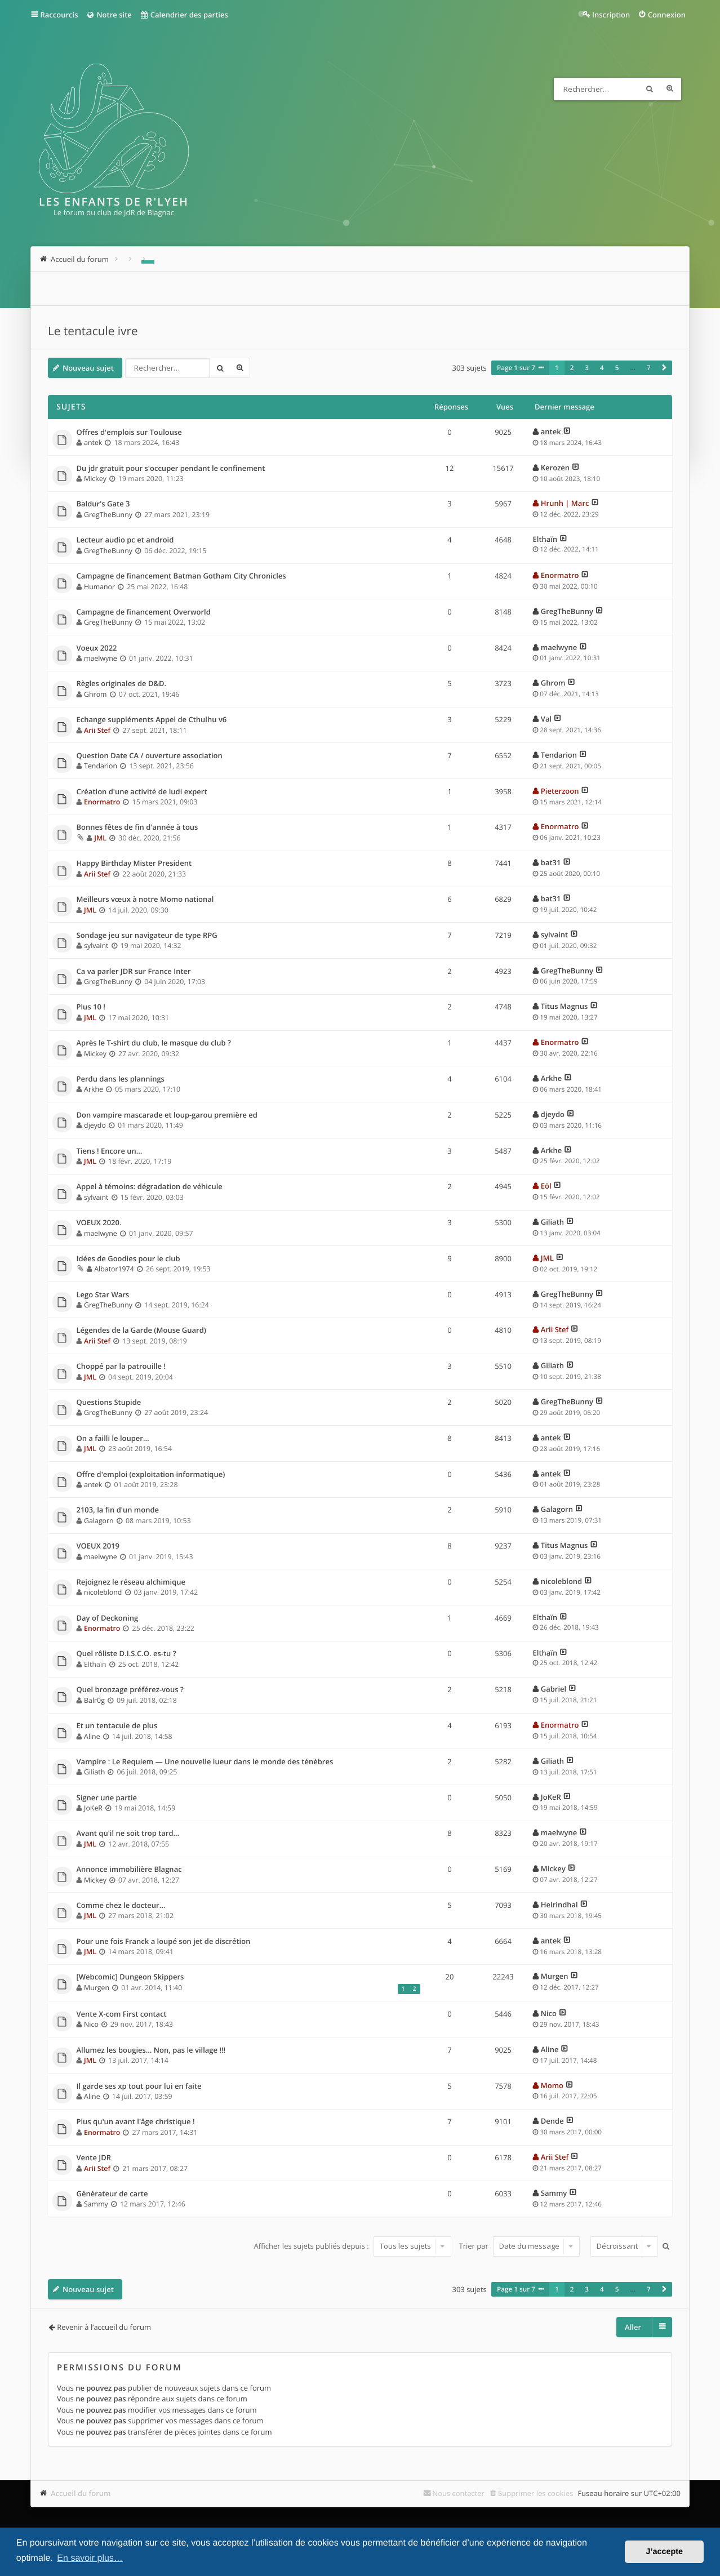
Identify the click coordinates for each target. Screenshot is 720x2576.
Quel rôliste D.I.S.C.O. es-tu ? (126, 1653)
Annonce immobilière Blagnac (129, 1869)
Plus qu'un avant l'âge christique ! (136, 2121)
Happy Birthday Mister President (134, 863)
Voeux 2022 (97, 648)
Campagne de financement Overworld (144, 612)
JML (100, 838)
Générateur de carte (112, 2194)
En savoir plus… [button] (90, 2558)
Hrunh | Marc (565, 503)
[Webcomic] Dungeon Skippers (130, 1977)
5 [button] (617, 367)
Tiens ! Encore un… (110, 1151)
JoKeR (93, 1808)
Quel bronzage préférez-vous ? (130, 1689)
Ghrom (95, 694)
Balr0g (94, 1700)
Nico (91, 2024)
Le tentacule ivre (93, 331)
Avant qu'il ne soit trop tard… (128, 1833)
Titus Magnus (564, 1006)
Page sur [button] (516, 367)
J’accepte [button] (664, 2551)
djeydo (95, 1125)
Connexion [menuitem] (667, 15)
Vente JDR (94, 2158)
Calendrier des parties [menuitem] (184, 15)
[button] (664, 368)
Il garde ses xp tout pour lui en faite (139, 2086)
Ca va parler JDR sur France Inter (134, 971)
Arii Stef (97, 730)
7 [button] (649, 367)
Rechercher (649, 89)
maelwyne (100, 658)
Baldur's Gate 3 (103, 504)
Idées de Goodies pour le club (128, 1258)
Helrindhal (559, 1904)
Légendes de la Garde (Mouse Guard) (141, 1330)
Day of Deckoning (108, 1618)
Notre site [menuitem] (108, 15)
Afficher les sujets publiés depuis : (352, 2246)
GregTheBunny (108, 514)
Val (546, 719)
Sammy (96, 2204)
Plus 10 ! (91, 1007)
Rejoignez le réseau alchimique (131, 1582)
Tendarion (100, 766)
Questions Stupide (109, 1402)
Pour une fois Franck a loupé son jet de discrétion (164, 1941)
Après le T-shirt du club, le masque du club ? (154, 1043)
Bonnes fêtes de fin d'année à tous (137, 827)
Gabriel (553, 1689)
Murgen (96, 1987)
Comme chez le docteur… (121, 1905)
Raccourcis (59, 15)
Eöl (546, 1186)
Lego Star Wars (103, 1295)
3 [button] (587, 367)
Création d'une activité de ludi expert (142, 792)
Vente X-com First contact (122, 2014)
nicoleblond (103, 1592)
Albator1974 (114, 1269)
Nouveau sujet (88, 368)
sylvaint (96, 945)
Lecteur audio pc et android (125, 540)
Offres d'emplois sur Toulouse (129, 432)
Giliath (552, 1222)
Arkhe (93, 1089)
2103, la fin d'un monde (118, 1510)
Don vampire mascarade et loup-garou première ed (167, 1115)
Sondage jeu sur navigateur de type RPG (147, 935)
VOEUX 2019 (98, 1546)
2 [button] (572, 367)
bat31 (551, 862)
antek (93, 442)
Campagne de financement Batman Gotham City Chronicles (181, 576)
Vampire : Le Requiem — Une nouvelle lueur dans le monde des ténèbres (205, 1762)
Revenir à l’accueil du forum (104, 2327)
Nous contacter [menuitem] (458, 2493)
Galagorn (99, 1520)
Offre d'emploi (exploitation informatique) (151, 1474)
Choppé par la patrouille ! (121, 1366)
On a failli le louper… (113, 1438)
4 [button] (602, 367)
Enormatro (560, 575)
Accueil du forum (81, 2493)
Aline (92, 1736)
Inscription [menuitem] (611, 15)
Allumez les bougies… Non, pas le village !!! (151, 2050)
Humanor (99, 586)
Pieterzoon (560, 791)
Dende (552, 2121)
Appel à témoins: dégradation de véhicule (150, 1186)
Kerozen (555, 467)
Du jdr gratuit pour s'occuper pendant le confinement (171, 468)
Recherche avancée (670, 89)
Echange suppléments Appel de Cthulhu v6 (152, 719)
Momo (552, 2085)
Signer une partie (107, 1798)
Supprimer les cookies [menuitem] (535, 2493)
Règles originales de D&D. (122, 683)
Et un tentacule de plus (117, 1725)
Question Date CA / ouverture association (150, 755)
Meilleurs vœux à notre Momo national (145, 899)
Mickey (95, 478)
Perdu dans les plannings (121, 1079)
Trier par (519, 2246)
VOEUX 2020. (99, 1222)
